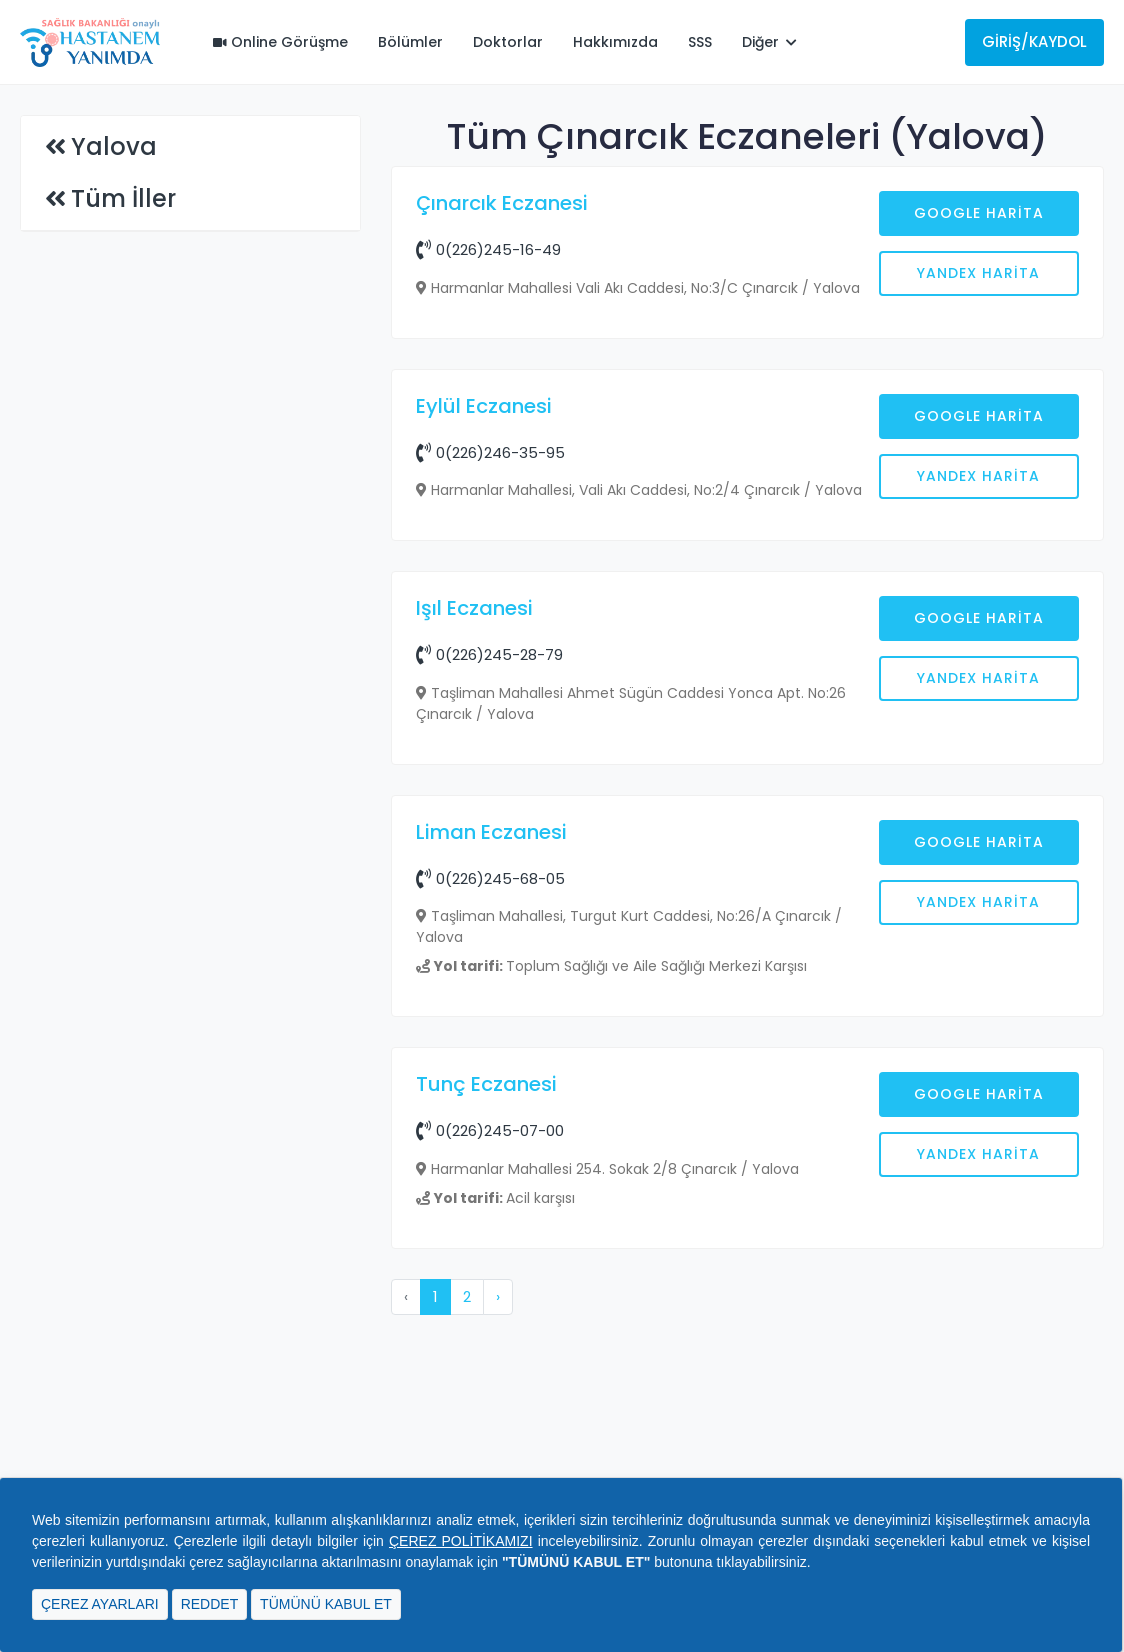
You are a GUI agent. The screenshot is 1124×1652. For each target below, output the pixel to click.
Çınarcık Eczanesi (502, 203)
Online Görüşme (280, 42)
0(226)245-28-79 (489, 975)
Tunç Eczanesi (486, 1405)
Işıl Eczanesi (474, 929)
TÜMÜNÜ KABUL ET (326, 1604)
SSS (700, 42)
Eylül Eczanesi (484, 727)
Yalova (114, 146)
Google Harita (979, 213)
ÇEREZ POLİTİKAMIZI (461, 1541)
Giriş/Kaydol (1034, 41)
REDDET (210, 1604)
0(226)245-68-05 (490, 1199)
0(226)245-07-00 (490, 1451)
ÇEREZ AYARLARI (100, 1604)
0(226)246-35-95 (490, 773)
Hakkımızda (615, 42)
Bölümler (410, 42)
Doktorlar (508, 42)
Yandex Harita (978, 273)
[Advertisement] (747, 517)
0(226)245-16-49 (488, 249)
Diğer (769, 42)
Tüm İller (123, 198)
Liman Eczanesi (491, 1153)
